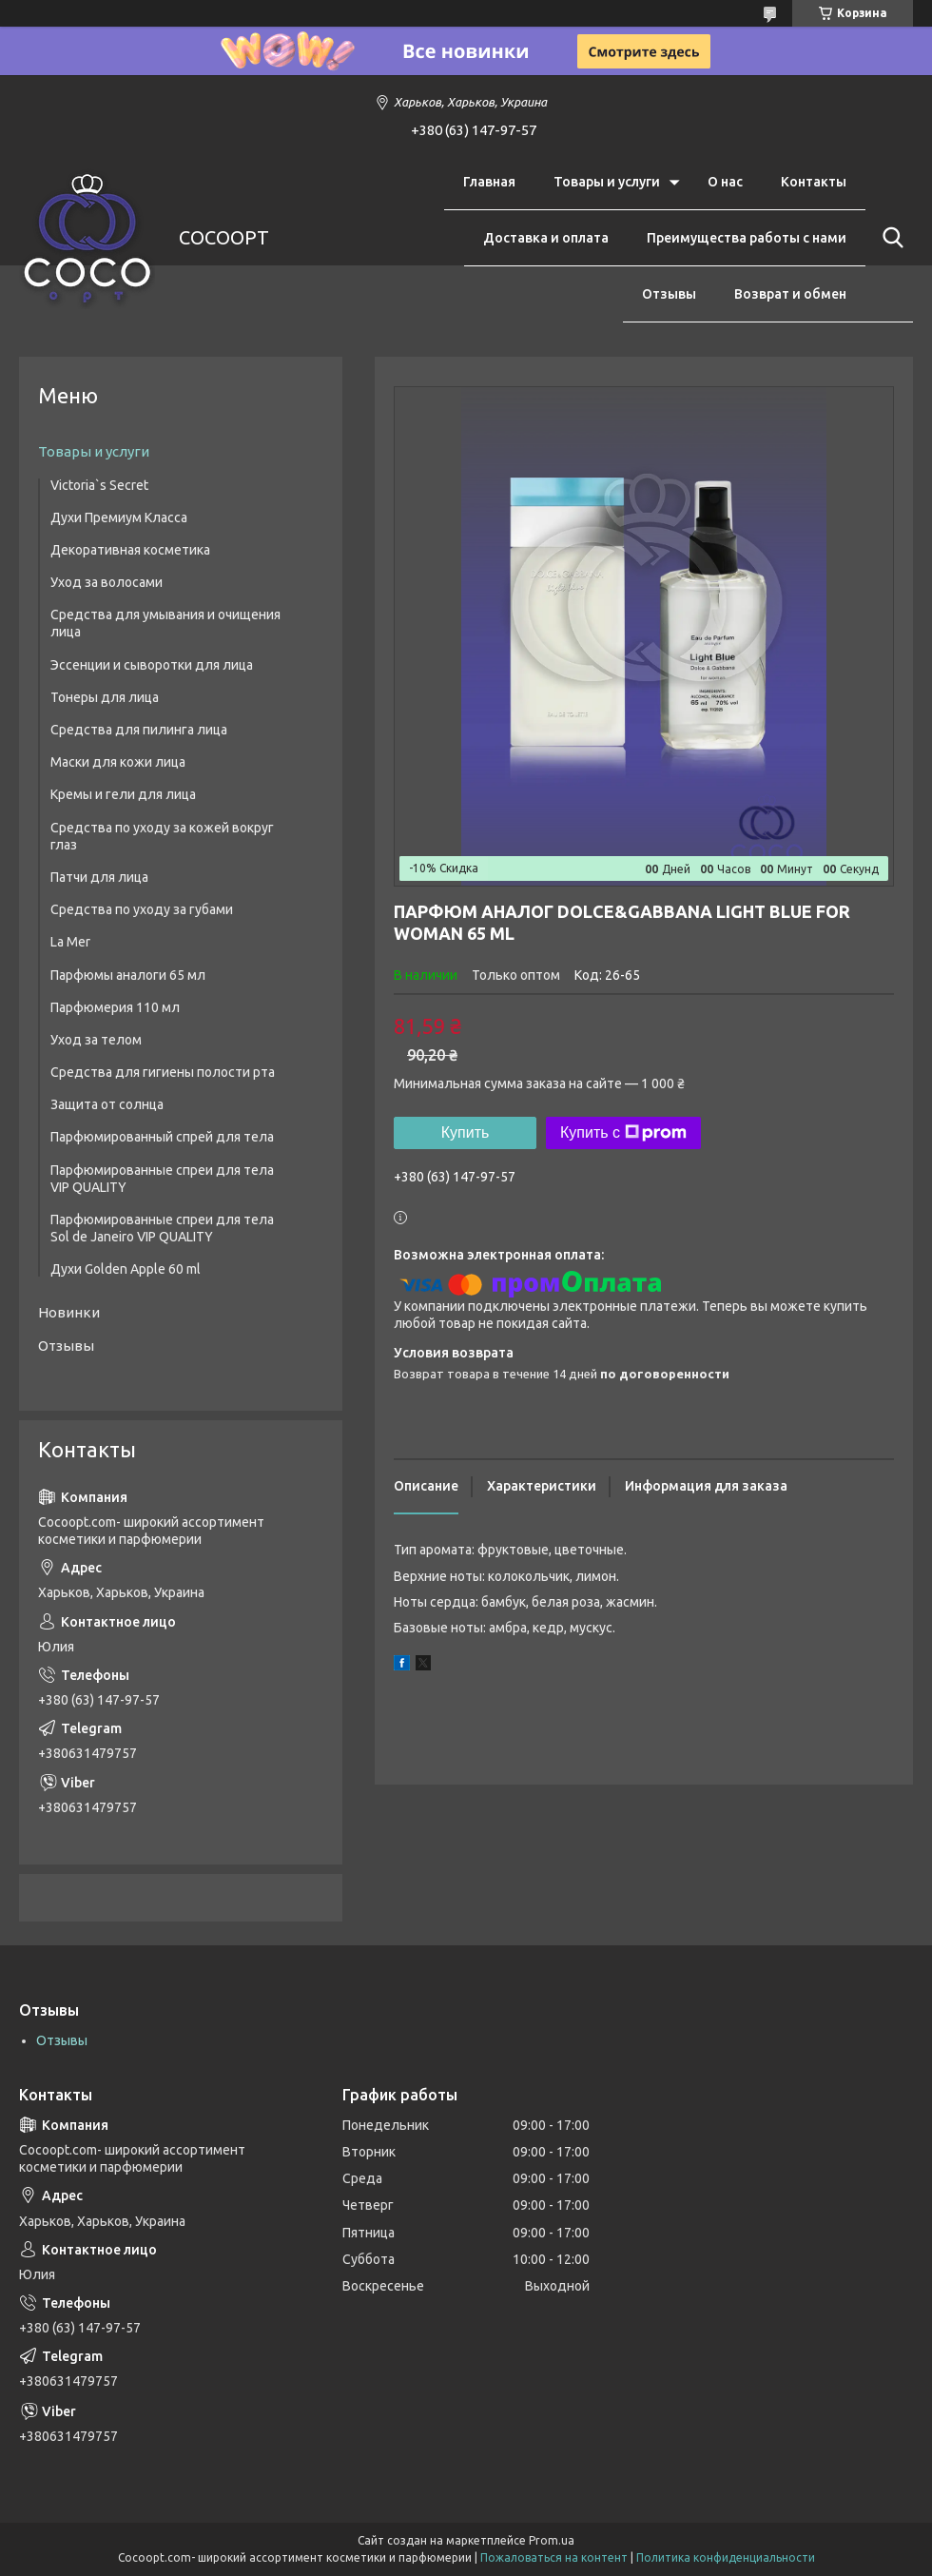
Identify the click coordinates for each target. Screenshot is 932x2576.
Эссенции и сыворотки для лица (151, 665)
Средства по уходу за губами (141, 909)
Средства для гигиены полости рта (162, 1072)
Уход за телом (96, 1039)
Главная (489, 181)
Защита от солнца (107, 1104)
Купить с (623, 1133)
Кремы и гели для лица (123, 794)
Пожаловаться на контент (554, 2557)
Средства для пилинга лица (138, 729)
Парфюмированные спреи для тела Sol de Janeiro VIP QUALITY (162, 1228)
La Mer (70, 941)
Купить (465, 1132)
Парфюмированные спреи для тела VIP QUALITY (162, 1178)
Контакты (813, 181)
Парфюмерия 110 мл (115, 1007)
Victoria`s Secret (99, 485)
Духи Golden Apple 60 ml (125, 1269)
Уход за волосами (106, 582)
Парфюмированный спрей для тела (162, 1136)
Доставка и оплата (546, 237)
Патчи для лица (99, 877)
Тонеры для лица (104, 697)
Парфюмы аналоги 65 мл (127, 975)
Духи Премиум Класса (118, 517)
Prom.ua (551, 2540)
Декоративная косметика (130, 549)
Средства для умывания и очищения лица (165, 623)
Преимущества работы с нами (746, 237)
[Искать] (889, 237)
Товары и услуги (606, 181)
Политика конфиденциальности (725, 2557)
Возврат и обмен (790, 294)
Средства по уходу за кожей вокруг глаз (162, 836)
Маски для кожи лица (117, 762)
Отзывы (669, 294)
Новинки (69, 1312)
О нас (725, 181)
